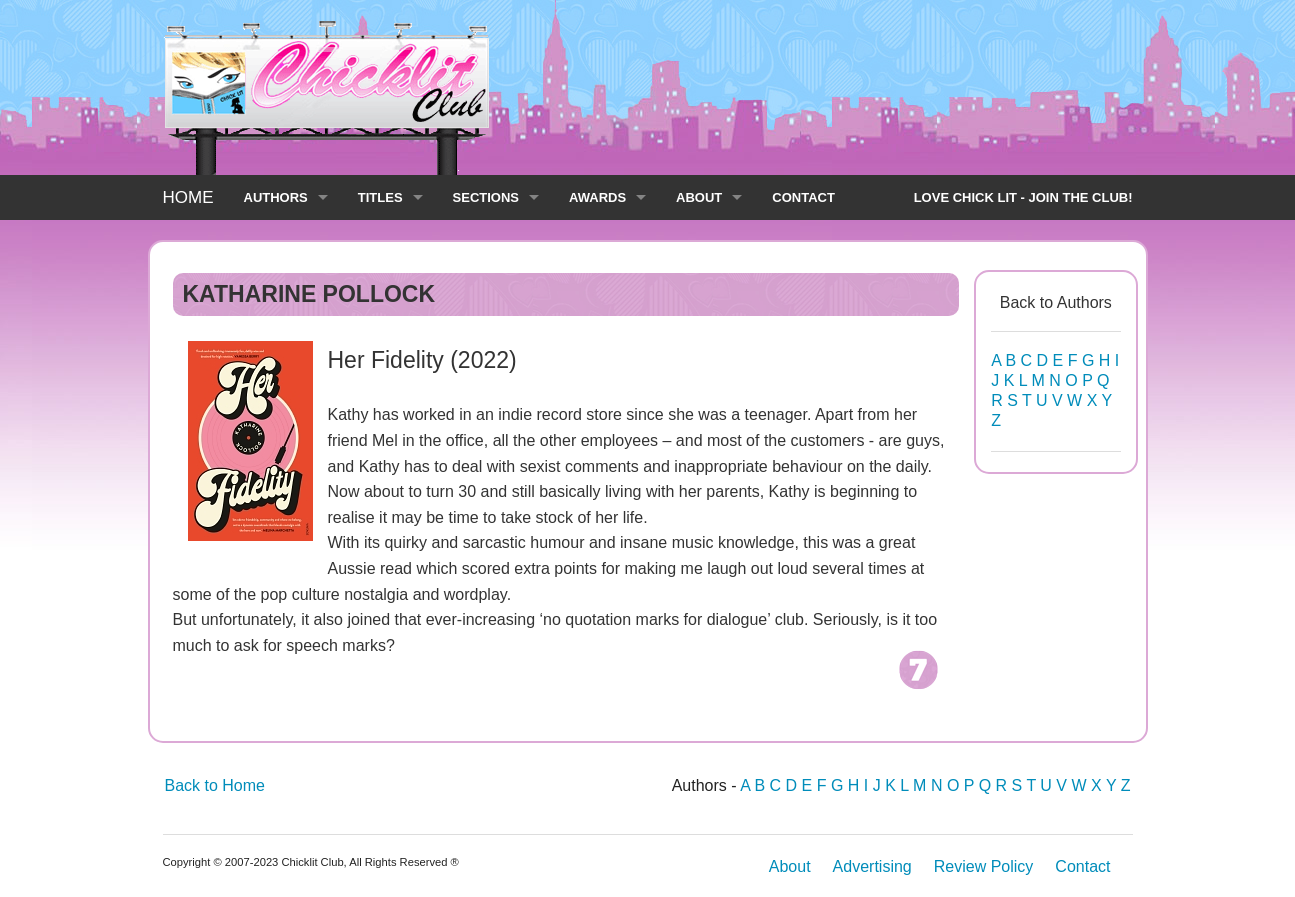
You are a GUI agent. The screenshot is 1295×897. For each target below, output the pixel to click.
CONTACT (803, 197)
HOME (188, 197)
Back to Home (215, 785)
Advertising (872, 866)
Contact (1082, 866)
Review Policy (984, 866)
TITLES (380, 197)
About (790, 866)
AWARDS (597, 197)
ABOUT (699, 197)
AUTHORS (276, 197)
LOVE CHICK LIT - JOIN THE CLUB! (1023, 197)
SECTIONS (486, 197)
